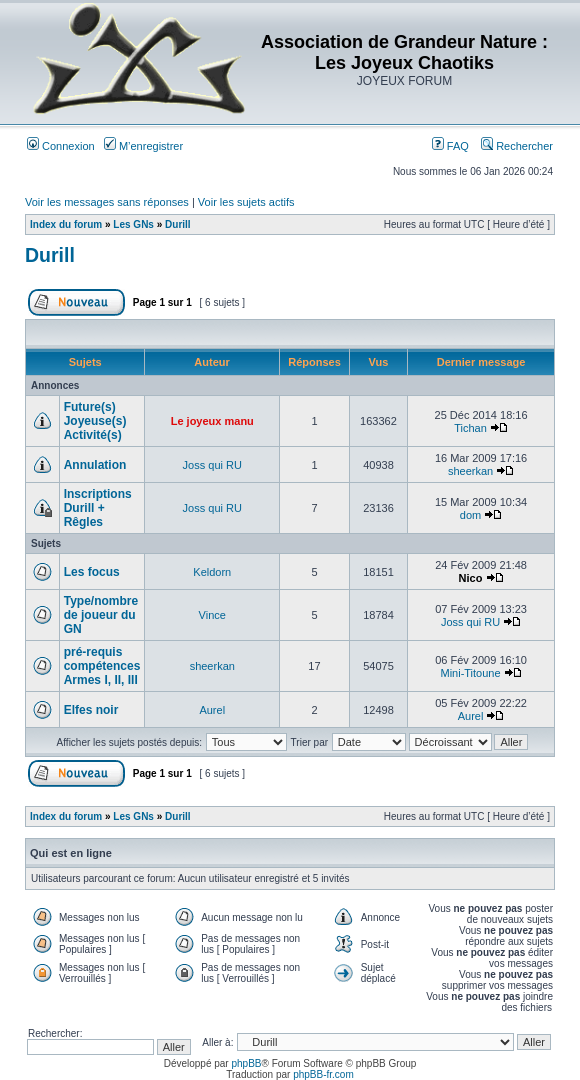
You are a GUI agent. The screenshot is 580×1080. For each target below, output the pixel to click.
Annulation (95, 465)
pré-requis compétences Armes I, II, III (102, 666)
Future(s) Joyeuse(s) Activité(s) (95, 421)
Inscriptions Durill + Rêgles (98, 508)
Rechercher (517, 146)
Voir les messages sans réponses (107, 202)
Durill (178, 224)
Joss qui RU (212, 465)
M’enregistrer (143, 146)
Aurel (212, 710)
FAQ (450, 146)
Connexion (61, 146)
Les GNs (133, 224)
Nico (471, 578)
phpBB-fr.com (323, 1074)
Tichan (470, 428)
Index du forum (66, 224)
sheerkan (470, 471)
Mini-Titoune (470, 673)
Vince (212, 615)
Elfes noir (91, 710)
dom (470, 515)
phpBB (246, 1063)
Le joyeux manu (212, 421)
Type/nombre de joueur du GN (101, 615)
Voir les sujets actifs (246, 202)
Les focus (92, 572)
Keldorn (212, 572)
